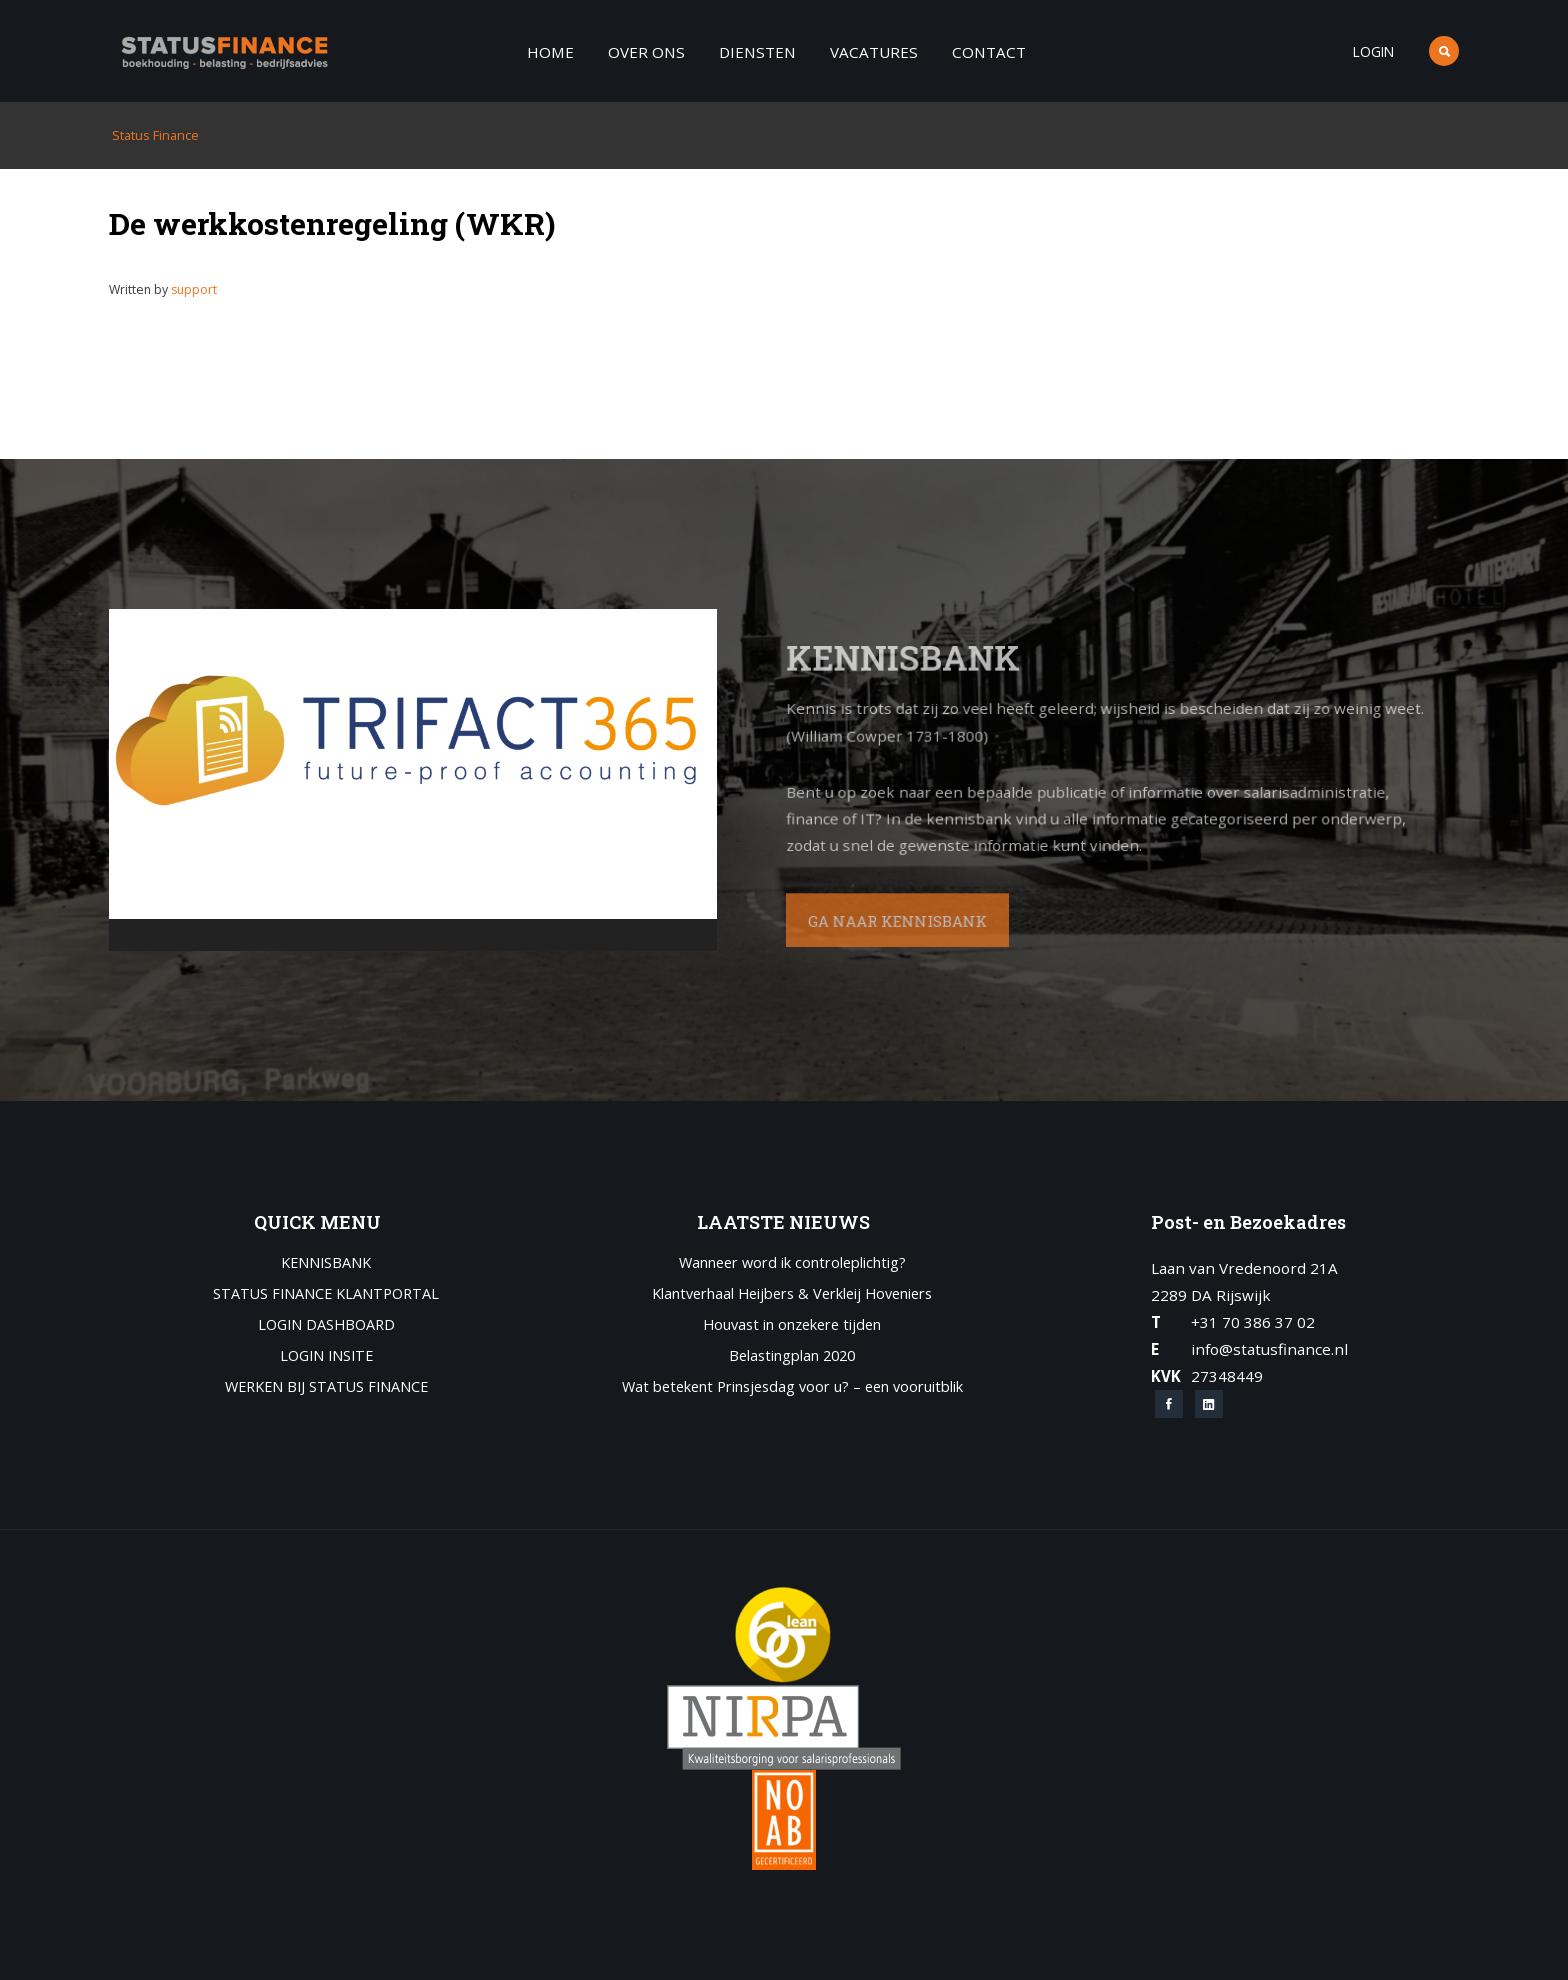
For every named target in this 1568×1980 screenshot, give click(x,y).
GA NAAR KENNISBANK (847, 917)
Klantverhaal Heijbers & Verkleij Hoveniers (792, 1294)
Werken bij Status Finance (326, 1387)
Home (550, 52)
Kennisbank (326, 1263)
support (194, 289)
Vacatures (874, 52)
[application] (413, 780)
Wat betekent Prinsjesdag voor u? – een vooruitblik (792, 1387)
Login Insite (326, 1356)
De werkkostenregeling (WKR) (332, 223)
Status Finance (154, 135)
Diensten (757, 52)
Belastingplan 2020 (792, 1356)
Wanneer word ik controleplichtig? (792, 1263)
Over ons (646, 52)
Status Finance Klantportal (326, 1294)
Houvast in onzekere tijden (792, 1325)
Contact (989, 52)
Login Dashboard (326, 1325)
